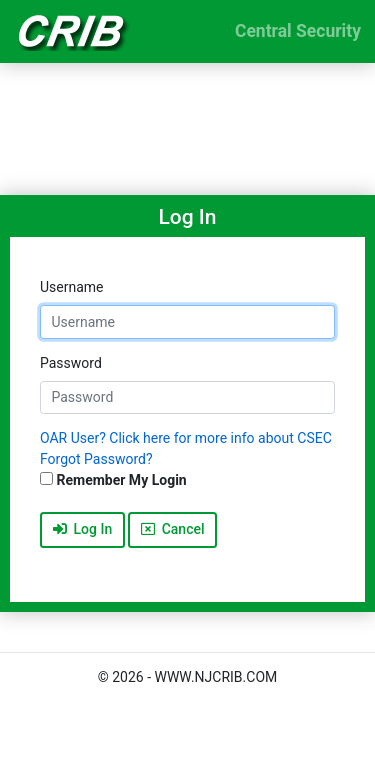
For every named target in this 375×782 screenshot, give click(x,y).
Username (72, 287)
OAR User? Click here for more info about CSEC (186, 438)
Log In (83, 529)
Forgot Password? (96, 459)
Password (71, 363)
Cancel (173, 529)
